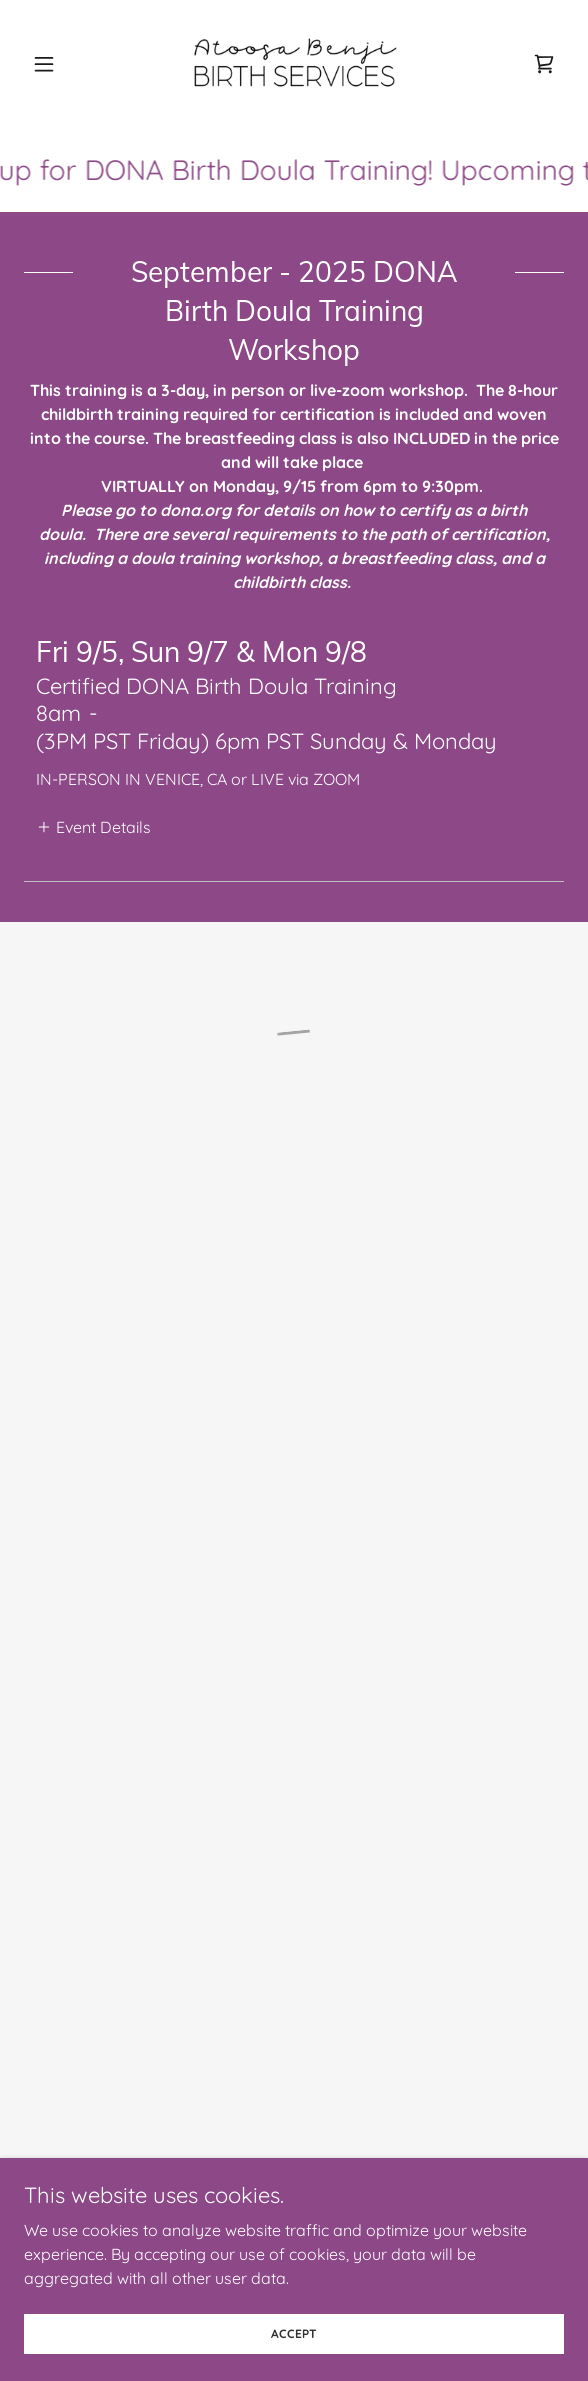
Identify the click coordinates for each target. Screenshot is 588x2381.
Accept (294, 2333)
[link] (294, 64)
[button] (64, 64)
